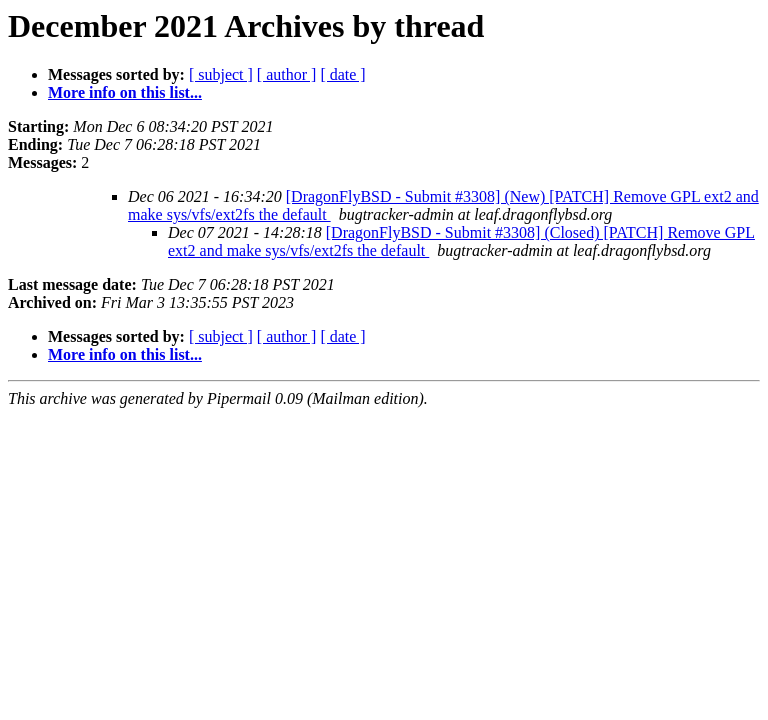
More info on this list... (125, 92)
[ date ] (342, 74)
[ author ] (287, 74)
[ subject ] (221, 74)
